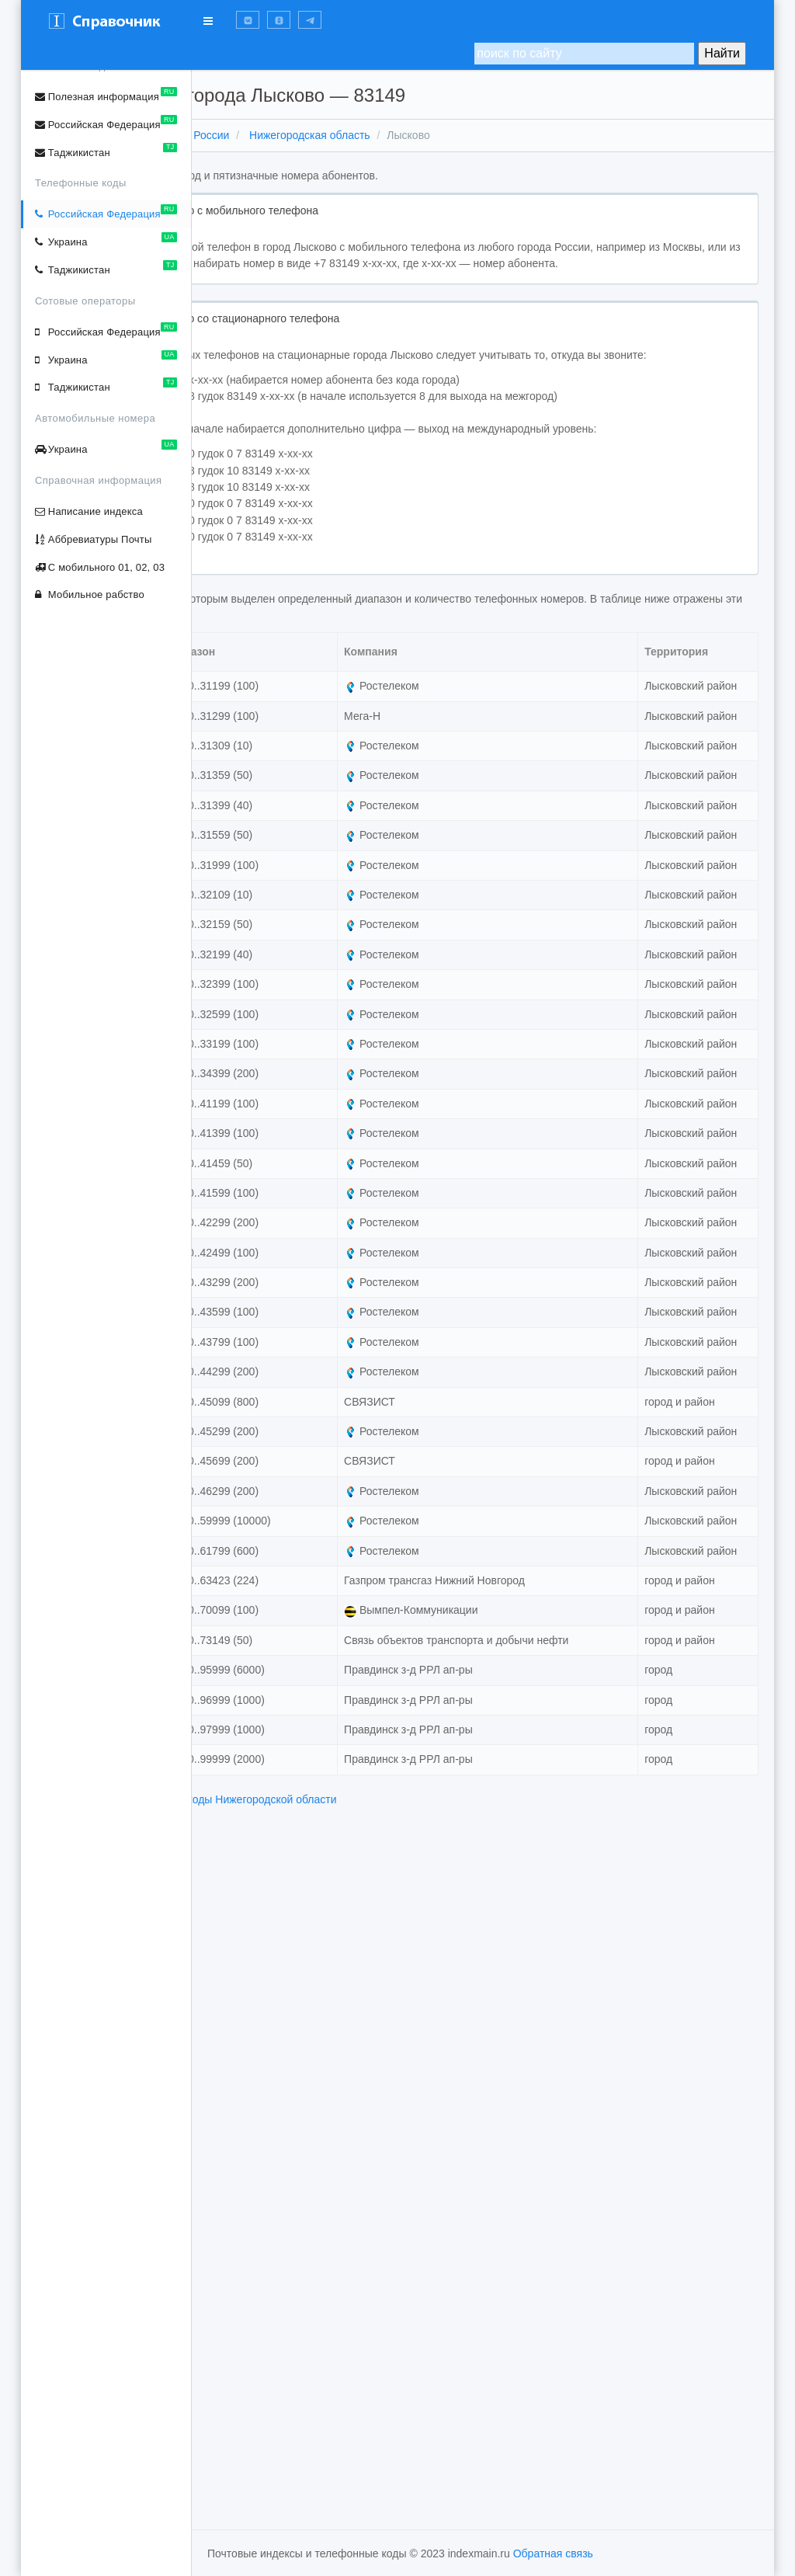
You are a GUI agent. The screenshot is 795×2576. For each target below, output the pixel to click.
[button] (248, 20)
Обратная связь (553, 2553)
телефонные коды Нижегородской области (399, 2480)
